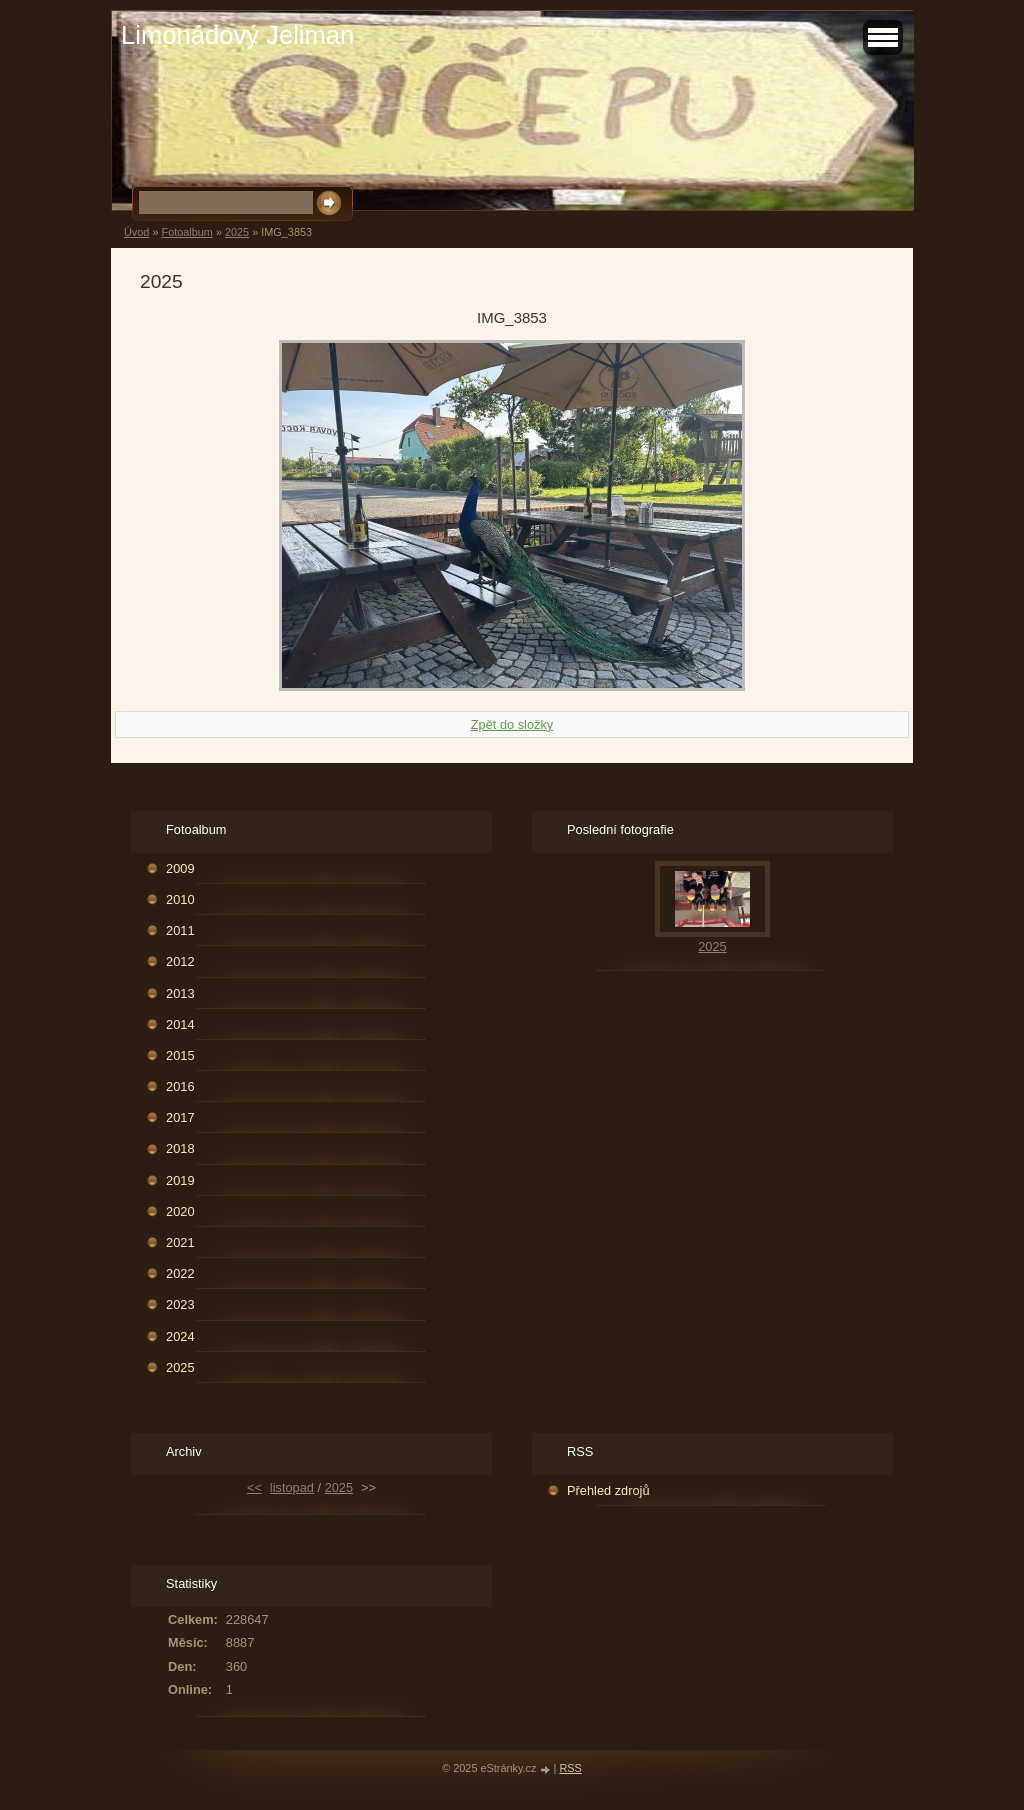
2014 (180, 1024)
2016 (180, 1086)
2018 (180, 1148)
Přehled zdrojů (608, 1490)
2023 (180, 1304)
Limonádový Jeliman (237, 35)
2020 (180, 1211)
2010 (180, 899)
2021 (180, 1242)
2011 (180, 930)
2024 (180, 1336)
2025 (237, 232)
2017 (180, 1117)
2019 (180, 1180)
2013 (180, 993)
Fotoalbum (186, 232)
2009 (180, 868)
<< (254, 1487)
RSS (570, 1768)
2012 (180, 961)
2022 (180, 1273)
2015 (180, 1055)
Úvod (136, 232)
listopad (292, 1487)
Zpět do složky (512, 724)
